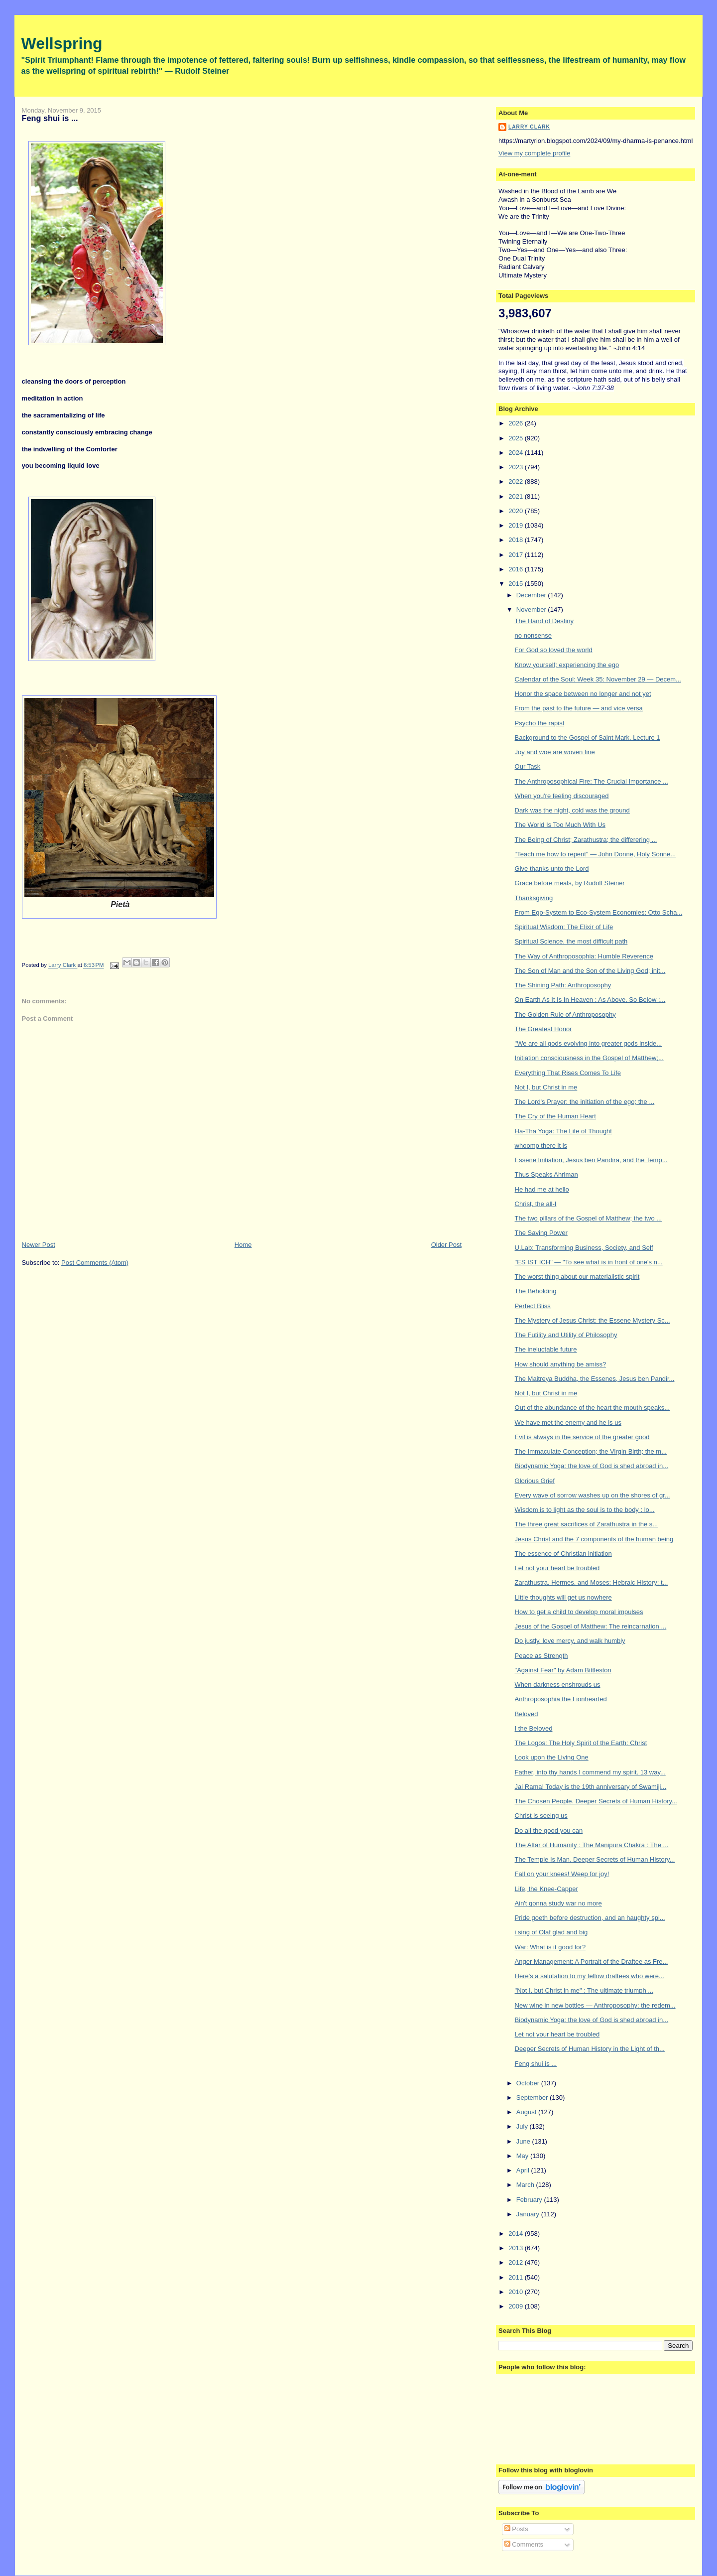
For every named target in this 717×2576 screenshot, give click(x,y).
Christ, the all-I (536, 1204)
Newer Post (38, 1244)
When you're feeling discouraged (562, 796)
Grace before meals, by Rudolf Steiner (570, 883)
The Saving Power (541, 1232)
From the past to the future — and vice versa (579, 708)
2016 (516, 569)
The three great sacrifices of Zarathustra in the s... (586, 1524)
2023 (516, 467)
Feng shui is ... (536, 2063)
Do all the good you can (549, 1830)
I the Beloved (534, 1728)
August (527, 2112)
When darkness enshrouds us (557, 1684)
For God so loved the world (554, 650)
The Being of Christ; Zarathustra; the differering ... (586, 839)
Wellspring (62, 43)
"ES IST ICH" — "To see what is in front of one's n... (589, 1262)
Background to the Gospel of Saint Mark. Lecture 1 (587, 737)
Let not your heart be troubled (557, 1568)
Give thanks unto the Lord (552, 868)
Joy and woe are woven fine (555, 752)
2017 (516, 554)
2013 (516, 2248)
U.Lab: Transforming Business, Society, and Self (584, 1247)
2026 (516, 423)
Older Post (446, 1244)
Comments (523, 2544)
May (523, 2156)
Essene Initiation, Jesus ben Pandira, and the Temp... (591, 1160)
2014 (516, 2233)
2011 (516, 2277)
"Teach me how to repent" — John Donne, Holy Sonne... (595, 854)
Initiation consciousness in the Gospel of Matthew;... (589, 1058)
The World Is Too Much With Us (560, 824)
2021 (516, 496)
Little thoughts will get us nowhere (563, 1597)
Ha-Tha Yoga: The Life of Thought (563, 1131)
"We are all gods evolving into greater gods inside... (588, 1043)
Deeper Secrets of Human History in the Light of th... (590, 2048)
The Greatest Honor (543, 1029)
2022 (516, 481)
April (523, 2170)
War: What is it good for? (550, 1947)
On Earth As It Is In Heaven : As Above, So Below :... (590, 999)
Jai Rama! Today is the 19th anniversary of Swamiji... (591, 1786)
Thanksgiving (534, 898)
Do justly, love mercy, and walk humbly (570, 1640)
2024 (516, 452)
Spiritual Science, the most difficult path (571, 941)
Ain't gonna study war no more (558, 1903)
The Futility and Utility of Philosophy (566, 1335)
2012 (516, 2262)
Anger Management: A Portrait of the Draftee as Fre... (591, 1961)
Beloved (526, 1714)
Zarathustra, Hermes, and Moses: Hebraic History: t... (591, 1582)
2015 (516, 583)
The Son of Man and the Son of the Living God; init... (590, 970)
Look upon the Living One (552, 1757)
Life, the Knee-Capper (546, 1889)
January (528, 2214)
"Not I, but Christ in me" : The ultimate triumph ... (584, 1990)
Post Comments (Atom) (94, 1262)
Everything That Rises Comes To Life (568, 1073)
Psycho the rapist (540, 723)
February (530, 2199)
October (528, 2083)
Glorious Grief (535, 1481)
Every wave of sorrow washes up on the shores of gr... (592, 1495)
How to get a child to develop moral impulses (579, 1612)
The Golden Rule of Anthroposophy (565, 1014)
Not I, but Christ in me (546, 1087)
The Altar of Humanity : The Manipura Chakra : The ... (592, 1845)
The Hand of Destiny (544, 621)
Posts (516, 2529)
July (523, 2126)
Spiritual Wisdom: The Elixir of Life (564, 927)
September (533, 2097)
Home (243, 1244)
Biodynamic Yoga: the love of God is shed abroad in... (592, 1466)
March (526, 2184)
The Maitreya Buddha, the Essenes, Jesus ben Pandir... (595, 1378)
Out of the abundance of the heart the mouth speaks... (592, 1407)
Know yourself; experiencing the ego (567, 665)
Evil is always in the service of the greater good (582, 1437)
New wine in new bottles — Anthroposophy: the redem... (595, 2005)
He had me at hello (542, 1189)
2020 (516, 511)
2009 (516, 2306)
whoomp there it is (541, 1145)
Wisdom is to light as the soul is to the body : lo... (585, 1509)
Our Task (528, 766)
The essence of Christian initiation (563, 1553)
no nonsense (533, 635)
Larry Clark (529, 127)
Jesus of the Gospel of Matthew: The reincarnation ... (591, 1626)
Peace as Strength (541, 1655)
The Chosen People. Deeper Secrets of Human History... (596, 1801)
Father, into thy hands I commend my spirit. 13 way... (590, 1772)
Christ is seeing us (541, 1815)
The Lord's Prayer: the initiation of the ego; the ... (585, 1101)
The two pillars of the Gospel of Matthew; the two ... (588, 1218)
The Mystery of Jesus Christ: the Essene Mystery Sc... (592, 1320)
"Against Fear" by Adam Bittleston (563, 1670)
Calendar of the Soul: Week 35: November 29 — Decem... (598, 679)
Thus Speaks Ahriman (546, 1174)
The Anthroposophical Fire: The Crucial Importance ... (591, 781)
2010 (516, 2292)
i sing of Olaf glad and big (551, 1932)
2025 (516, 438)
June (524, 2141)
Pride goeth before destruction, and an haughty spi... (590, 1917)
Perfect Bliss (533, 1306)
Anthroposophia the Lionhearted (561, 1699)
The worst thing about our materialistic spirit (577, 1276)
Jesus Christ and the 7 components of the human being (594, 1539)
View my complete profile (534, 153)
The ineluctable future (546, 1349)
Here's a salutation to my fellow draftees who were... (589, 1976)
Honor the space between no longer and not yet (583, 693)
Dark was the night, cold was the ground (572, 810)
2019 (516, 525)
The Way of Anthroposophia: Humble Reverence (584, 956)
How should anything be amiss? (560, 1364)
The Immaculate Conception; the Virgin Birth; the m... (591, 1451)
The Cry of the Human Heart (555, 1116)
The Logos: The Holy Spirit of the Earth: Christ (581, 1743)
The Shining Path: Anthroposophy (563, 985)
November (532, 609)
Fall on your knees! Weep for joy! (562, 1874)
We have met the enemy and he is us (568, 1422)
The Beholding (536, 1291)
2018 (516, 539)
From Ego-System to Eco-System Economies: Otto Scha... (599, 912)
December (532, 595)
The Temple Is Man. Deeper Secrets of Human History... (595, 1859)
